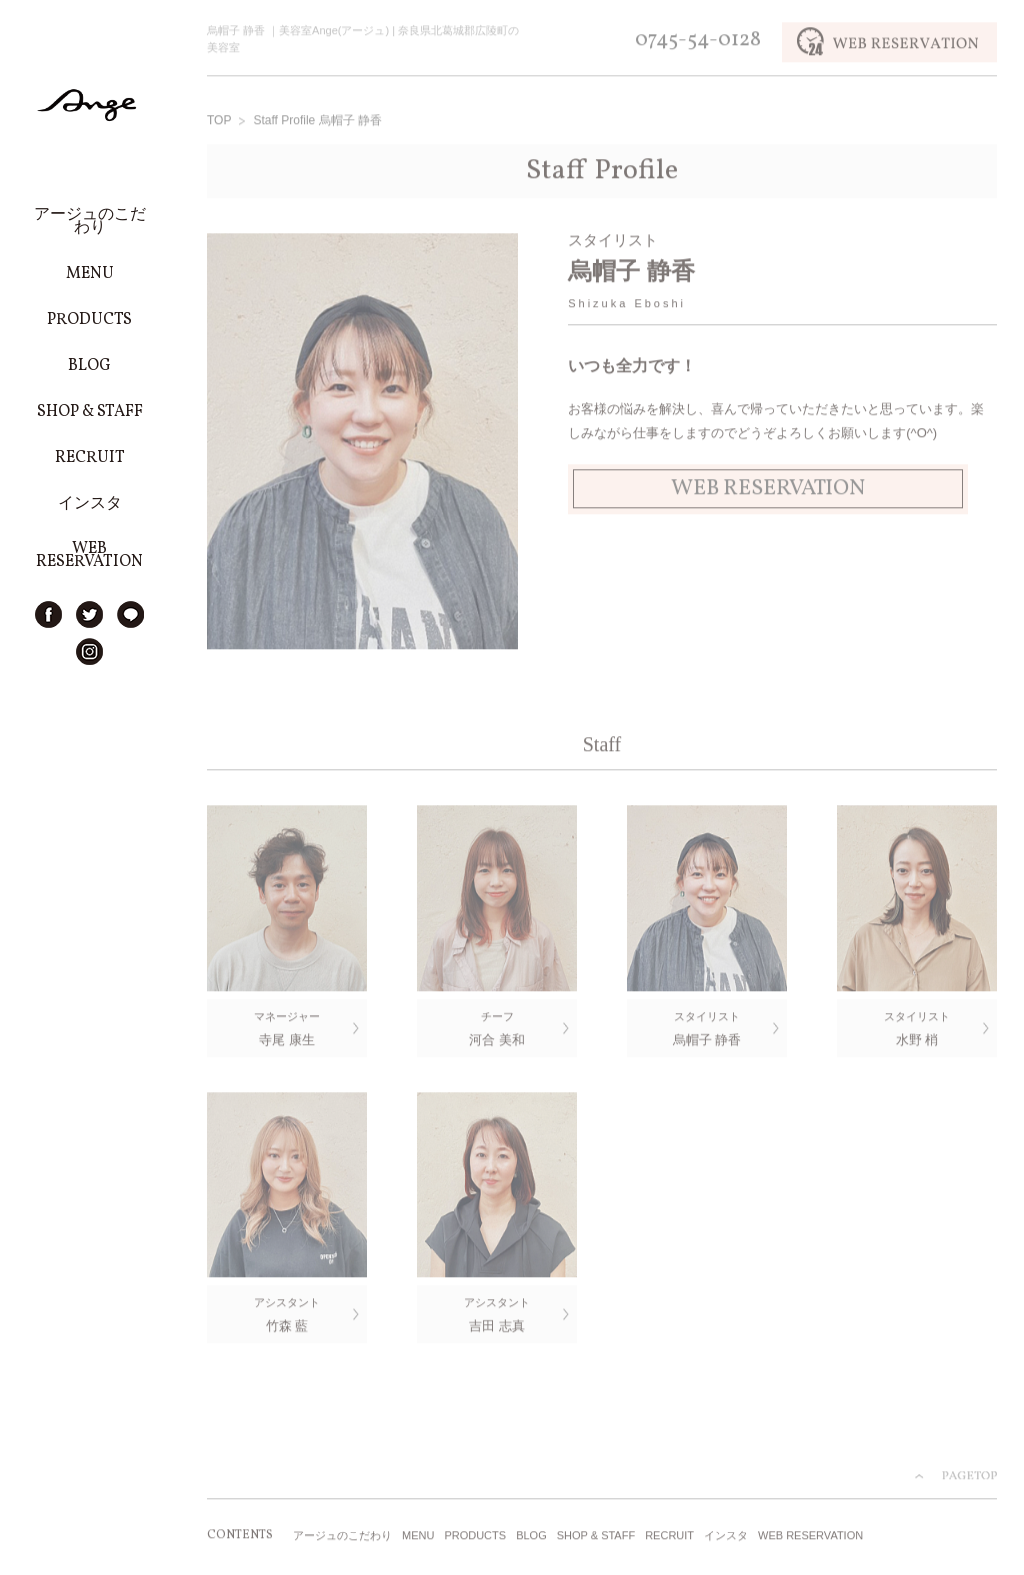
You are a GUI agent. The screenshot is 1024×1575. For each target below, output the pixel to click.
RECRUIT (669, 1538)
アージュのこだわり (342, 1538)
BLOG (531, 1538)
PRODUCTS (475, 1538)
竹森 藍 (287, 1314)
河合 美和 (497, 1027)
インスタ (726, 1538)
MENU (418, 1538)
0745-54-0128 (698, 41)
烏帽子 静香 (707, 1027)
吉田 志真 (497, 1314)
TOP (219, 122)
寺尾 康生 (287, 1027)
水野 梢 (917, 1027)
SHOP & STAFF (596, 1538)
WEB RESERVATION (810, 1538)
